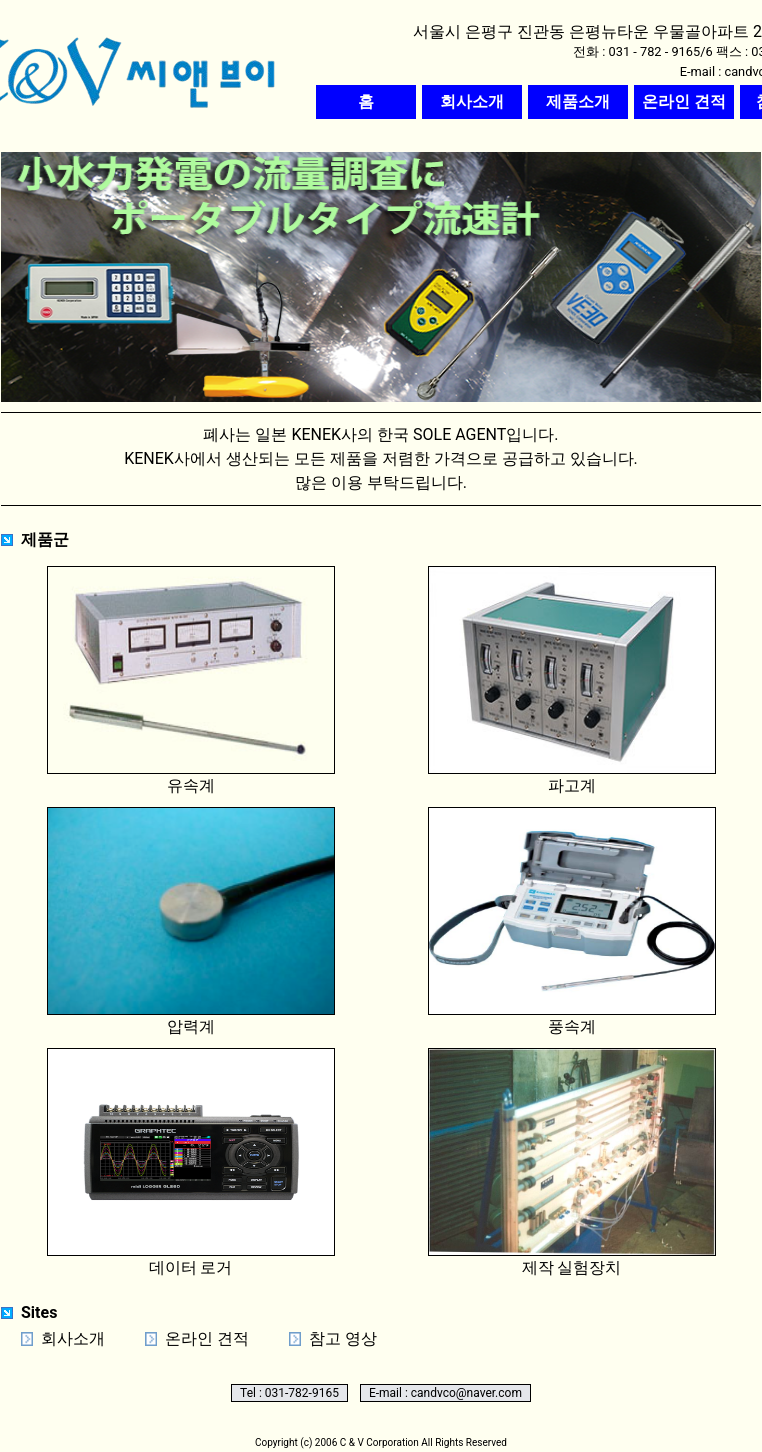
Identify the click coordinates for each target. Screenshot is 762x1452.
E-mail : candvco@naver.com (445, 1393)
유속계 (191, 680)
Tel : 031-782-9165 (289, 1393)
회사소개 (73, 1338)
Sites (39, 1312)
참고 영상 (343, 1338)
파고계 (572, 680)
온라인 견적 (207, 1338)
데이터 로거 (191, 1162)
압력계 (191, 921)
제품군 (45, 539)
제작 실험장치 (572, 1162)
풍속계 (572, 921)
